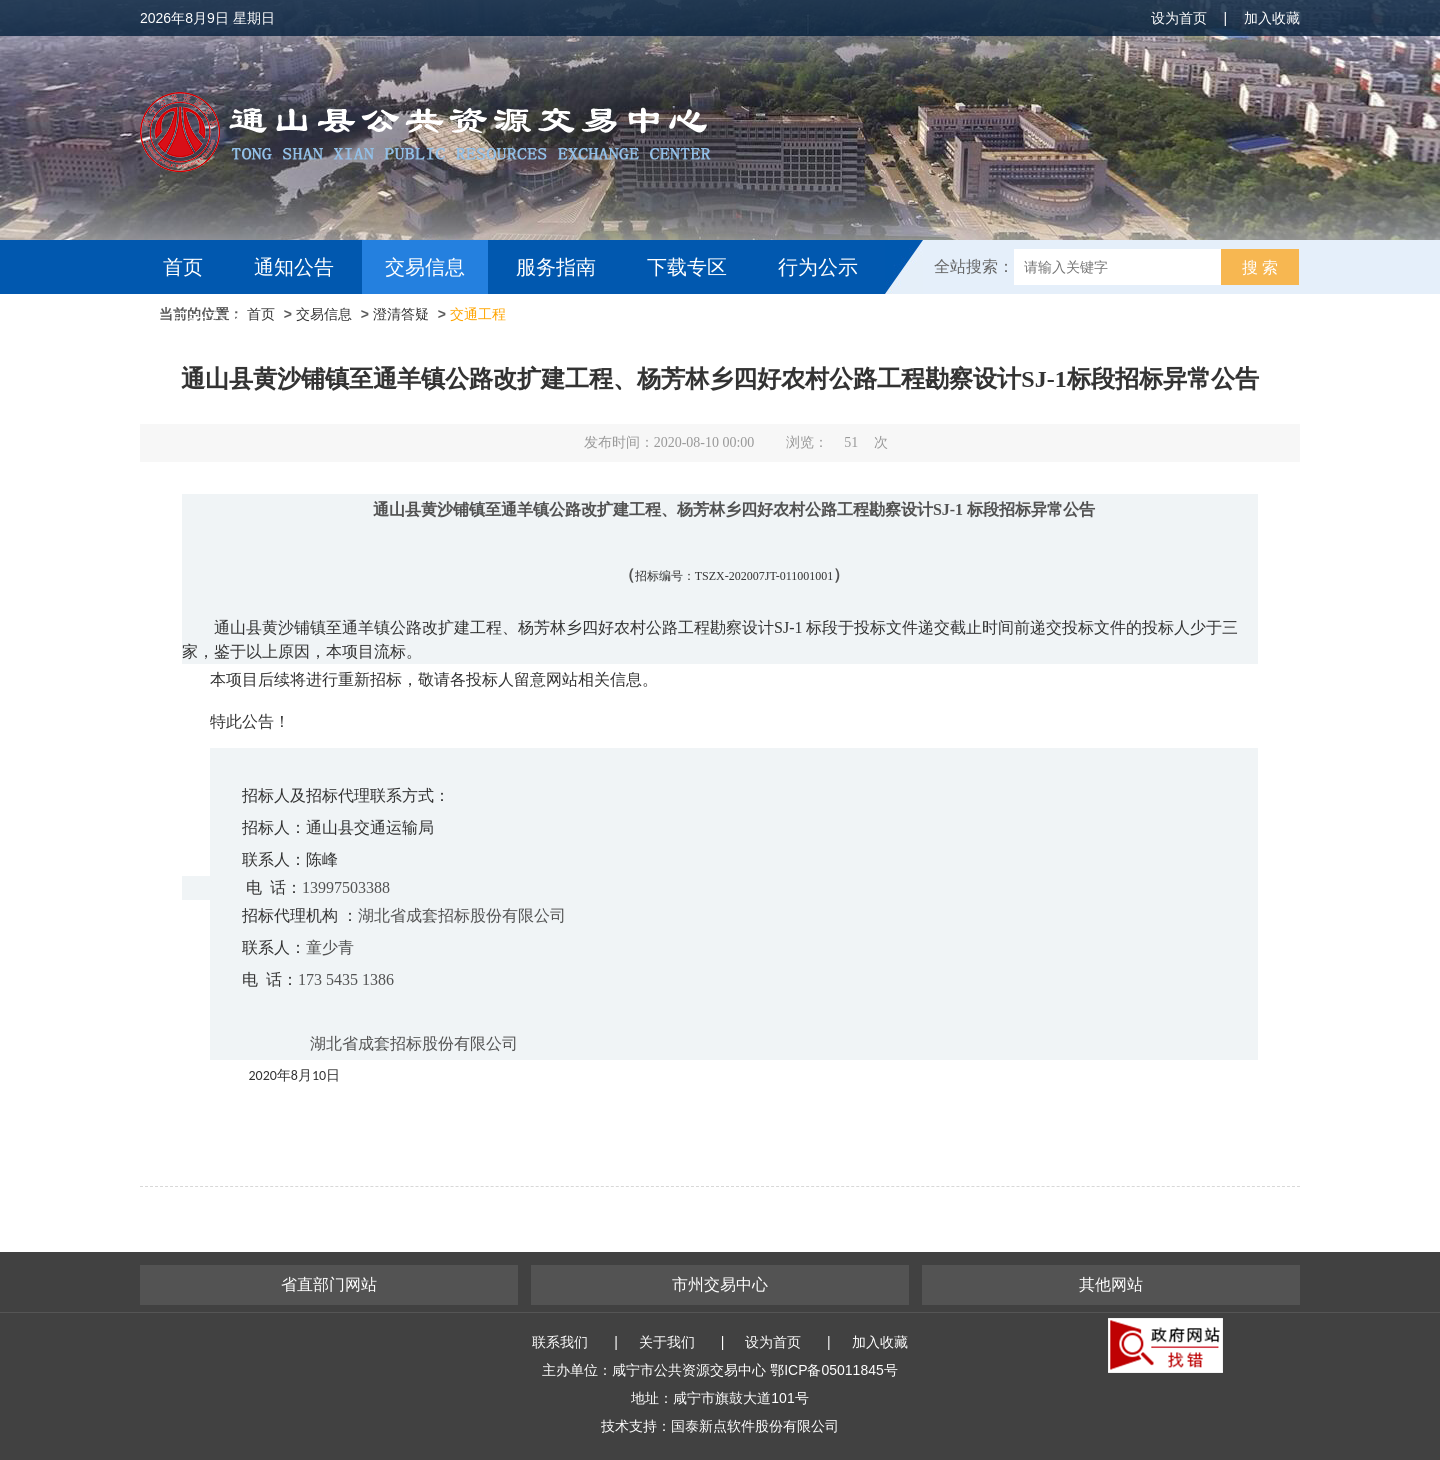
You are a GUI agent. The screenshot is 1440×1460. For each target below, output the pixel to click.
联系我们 (560, 1342)
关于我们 (667, 1342)
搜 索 (1260, 267)
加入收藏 (1272, 18)
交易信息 (425, 267)
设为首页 (1179, 18)
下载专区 (687, 267)
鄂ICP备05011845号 (834, 1370)
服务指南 (556, 267)
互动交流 (208, 321)
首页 (183, 267)
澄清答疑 (401, 314)
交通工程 (478, 314)
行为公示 (818, 267)
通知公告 (294, 267)
